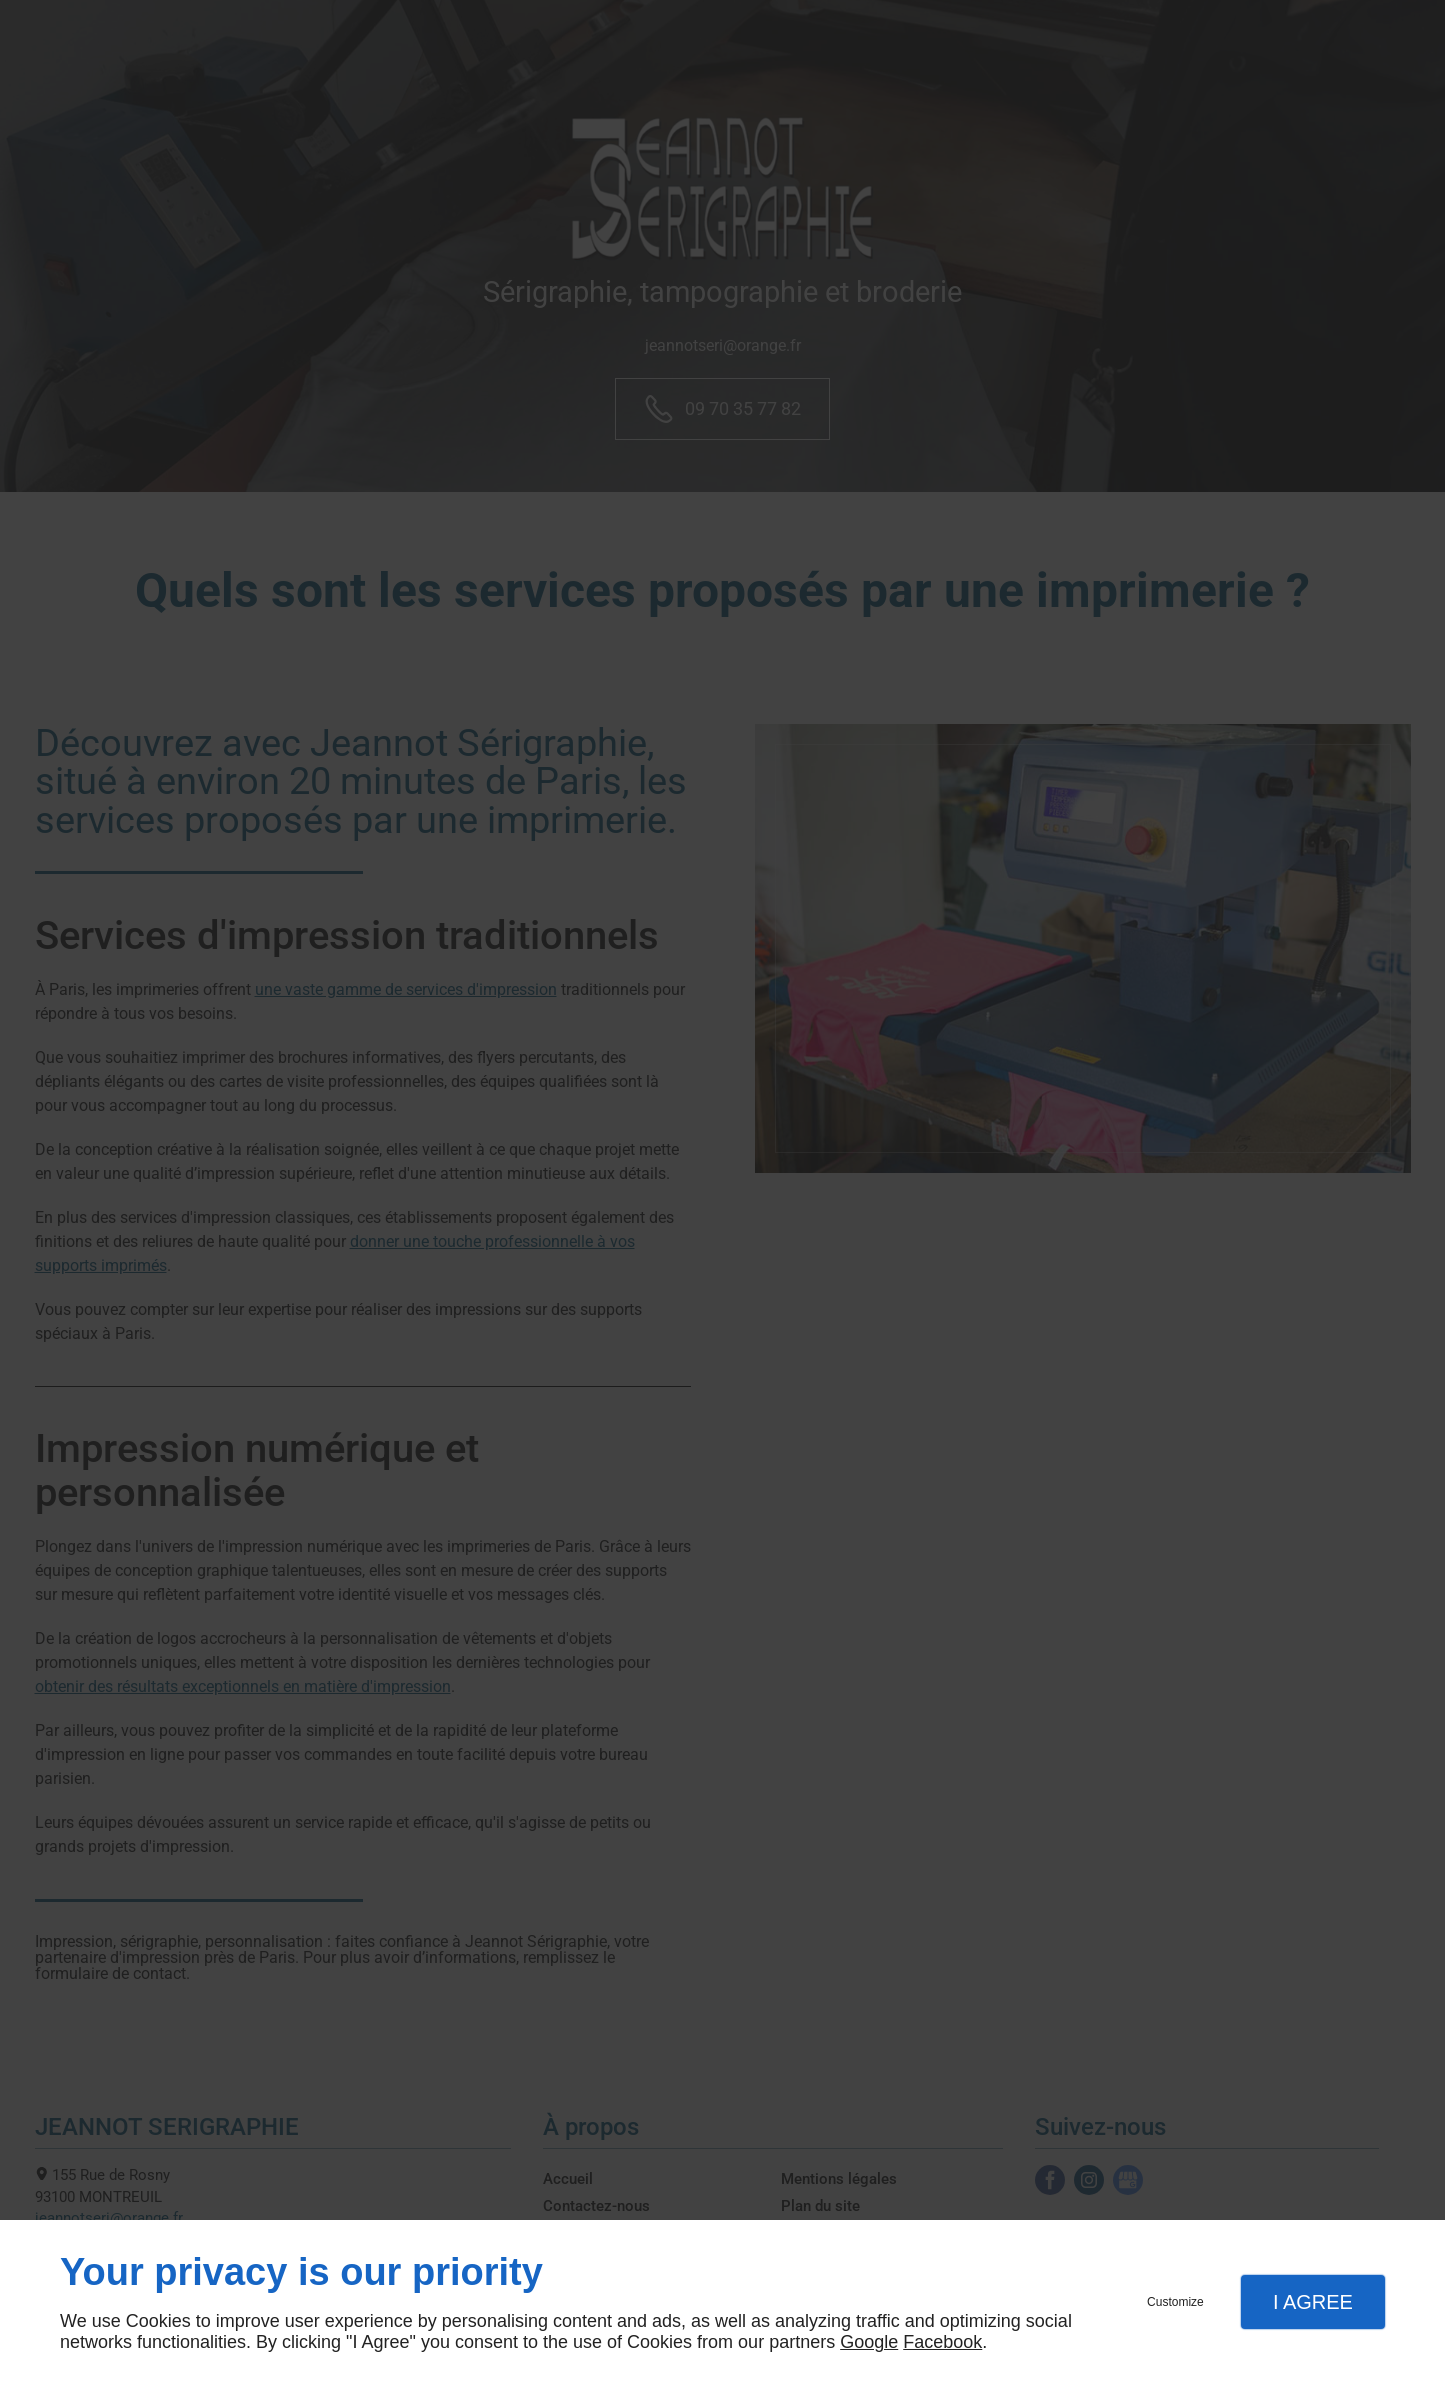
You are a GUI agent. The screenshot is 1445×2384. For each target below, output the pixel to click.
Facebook (942, 2342)
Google (869, 2342)
